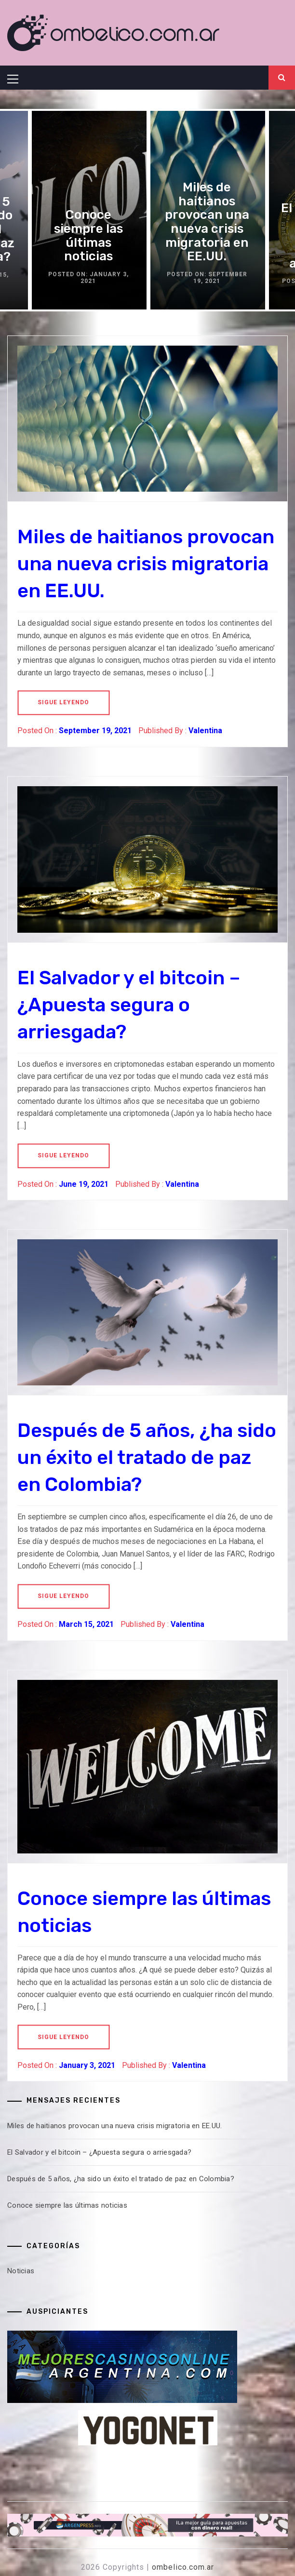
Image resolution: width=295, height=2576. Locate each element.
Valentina (205, 730)
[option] (207, 210)
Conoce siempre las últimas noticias (88, 236)
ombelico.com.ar (183, 2567)
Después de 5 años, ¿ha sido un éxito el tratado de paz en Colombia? (146, 1457)
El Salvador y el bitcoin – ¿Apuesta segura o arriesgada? (128, 1004)
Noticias (20, 2271)
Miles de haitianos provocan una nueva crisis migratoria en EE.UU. (207, 222)
